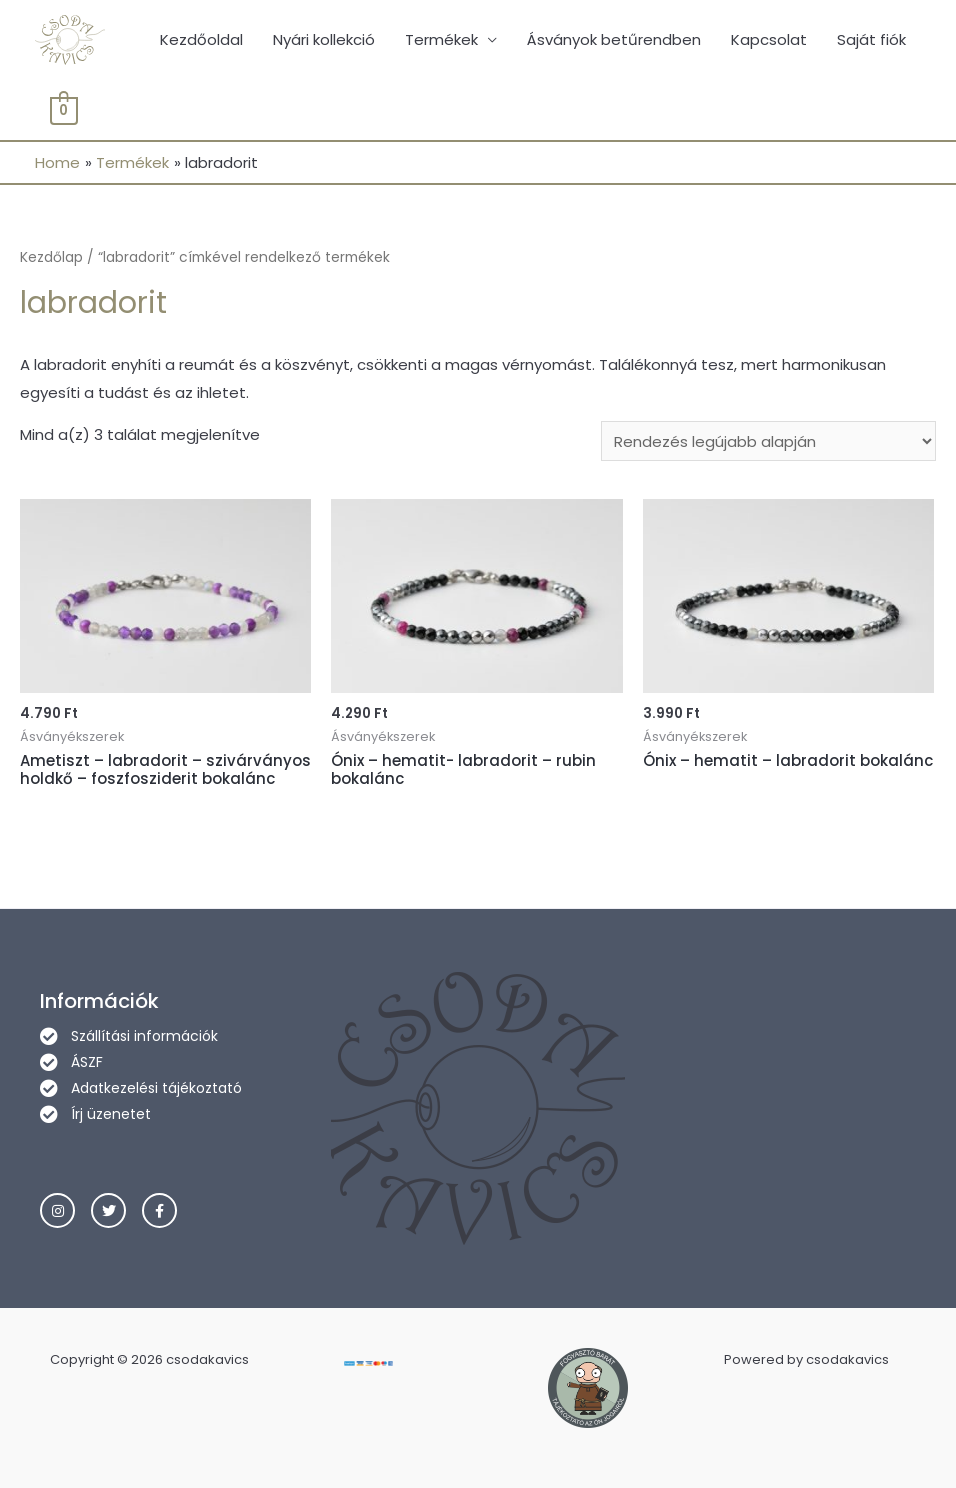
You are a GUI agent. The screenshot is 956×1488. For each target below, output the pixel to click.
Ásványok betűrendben (614, 39)
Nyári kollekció (324, 39)
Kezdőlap (51, 257)
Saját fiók (871, 39)
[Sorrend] (768, 441)
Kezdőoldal (201, 39)
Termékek (441, 39)
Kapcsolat (769, 39)
